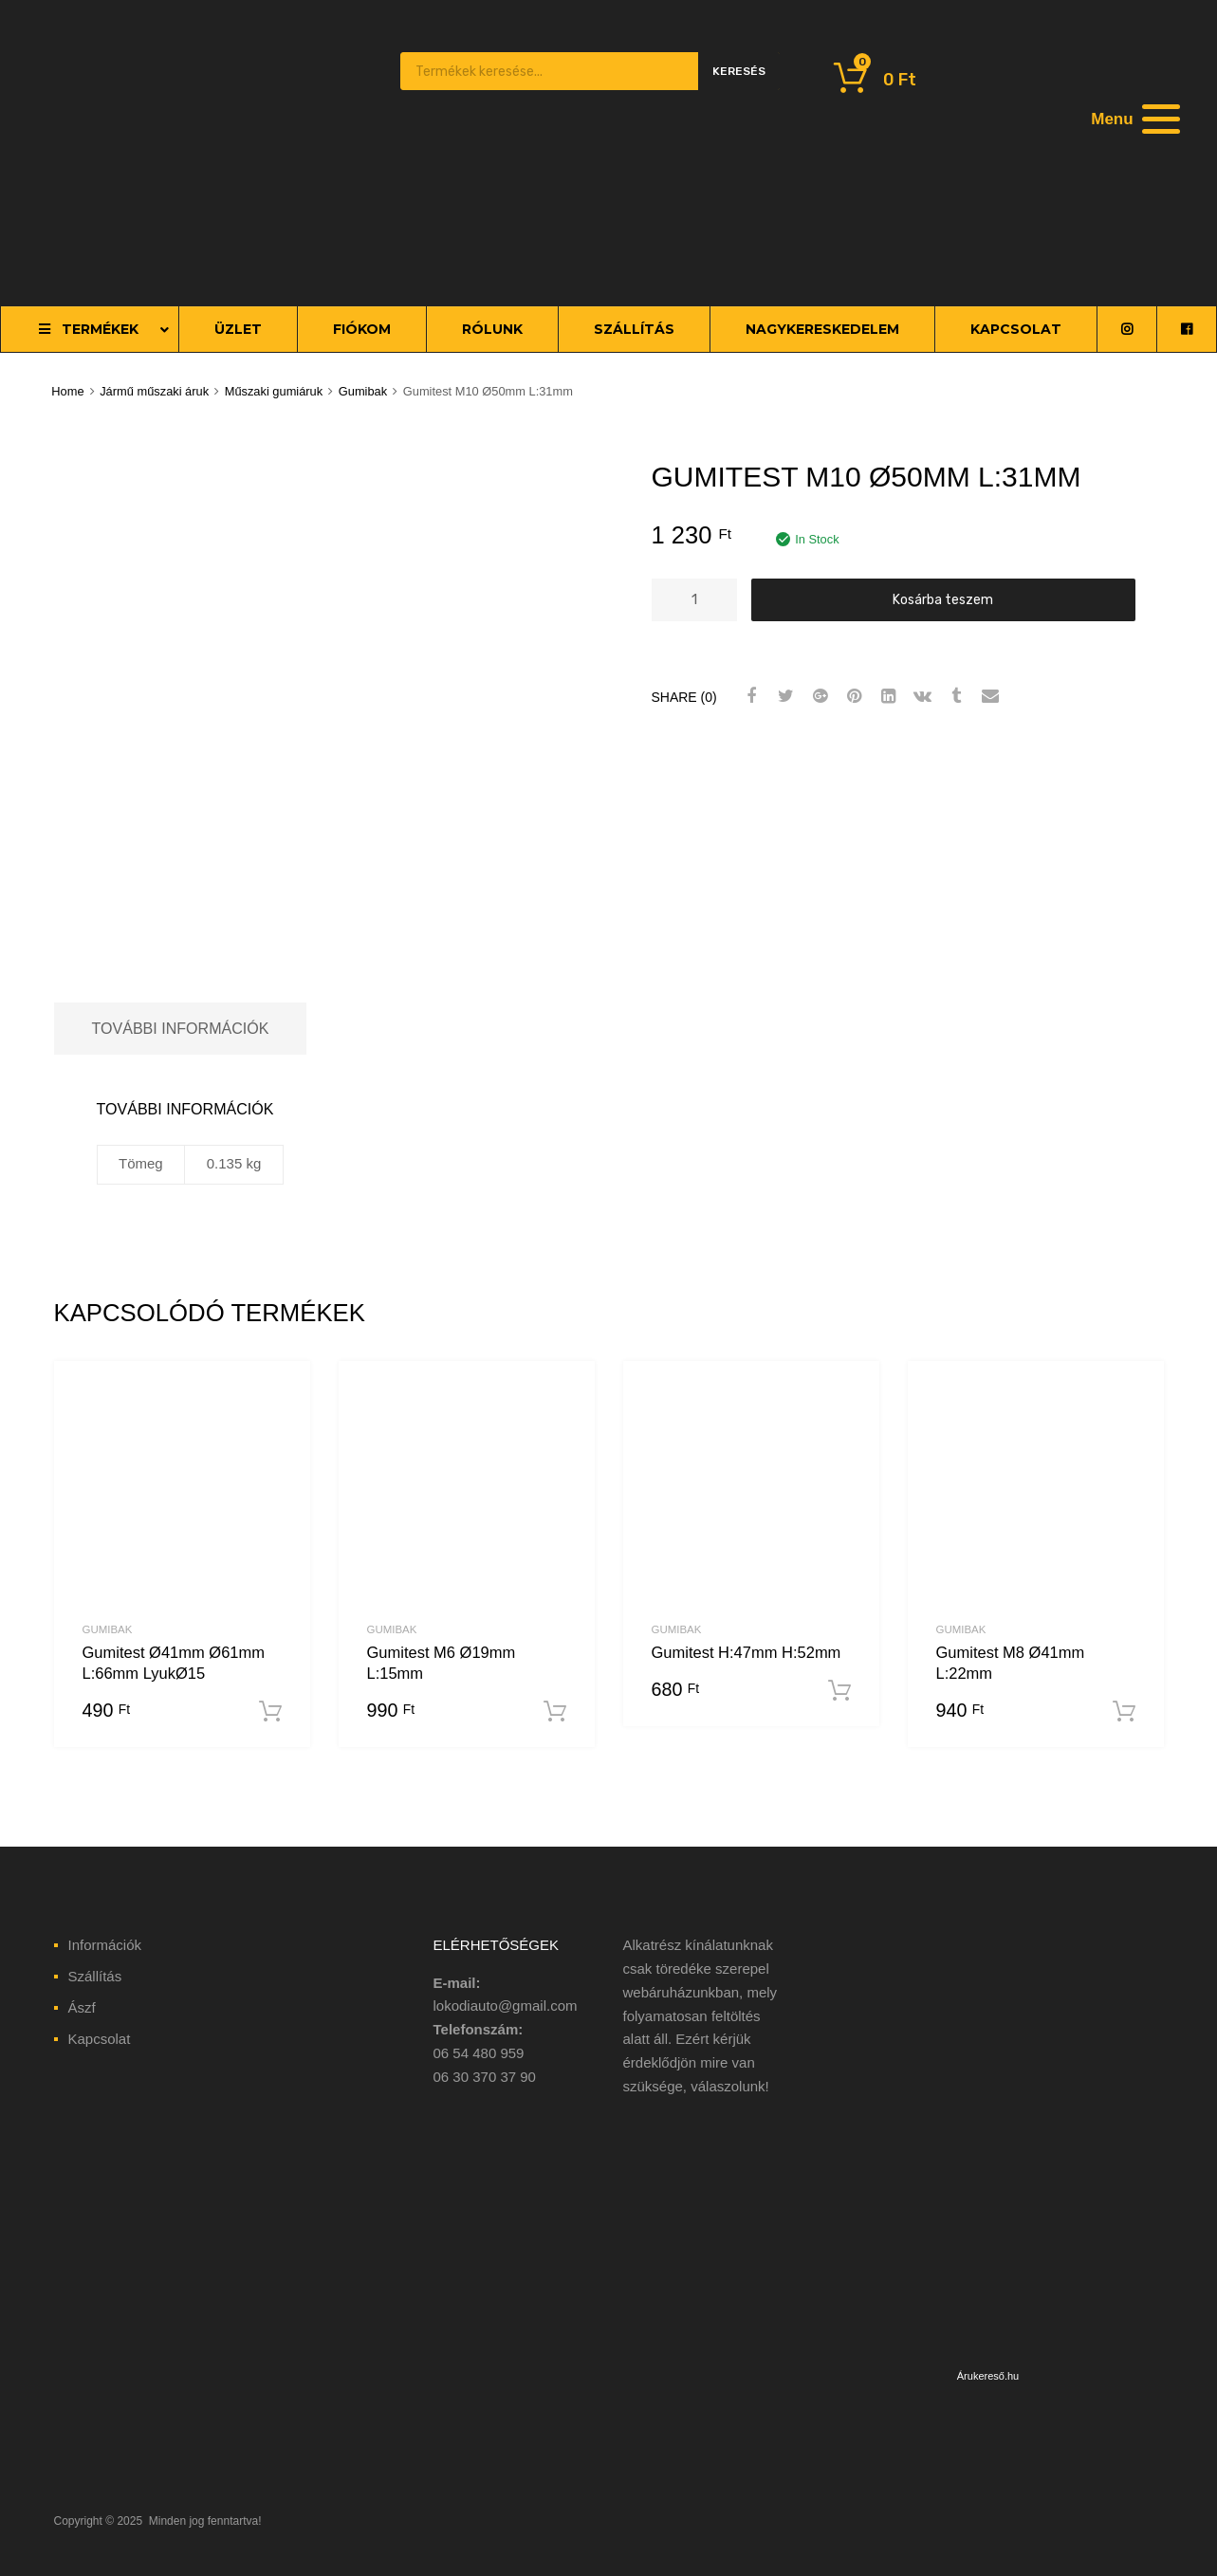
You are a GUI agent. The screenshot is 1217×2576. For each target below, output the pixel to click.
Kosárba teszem (943, 599)
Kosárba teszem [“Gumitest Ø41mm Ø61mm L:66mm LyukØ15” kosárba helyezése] (270, 1712)
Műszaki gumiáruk (274, 391)
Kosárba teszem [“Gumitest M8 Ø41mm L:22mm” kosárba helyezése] (1124, 1712)
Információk (105, 1945)
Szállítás (95, 1976)
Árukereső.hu (988, 2376)
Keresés (738, 71)
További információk (180, 1028)
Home (67, 391)
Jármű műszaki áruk (154, 391)
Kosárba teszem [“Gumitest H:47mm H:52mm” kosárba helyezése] (839, 1691)
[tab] (180, 1029)
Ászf (82, 2007)
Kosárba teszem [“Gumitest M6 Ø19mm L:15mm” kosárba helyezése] (555, 1712)
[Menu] (1133, 118)
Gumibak (363, 391)
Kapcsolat (99, 2039)
